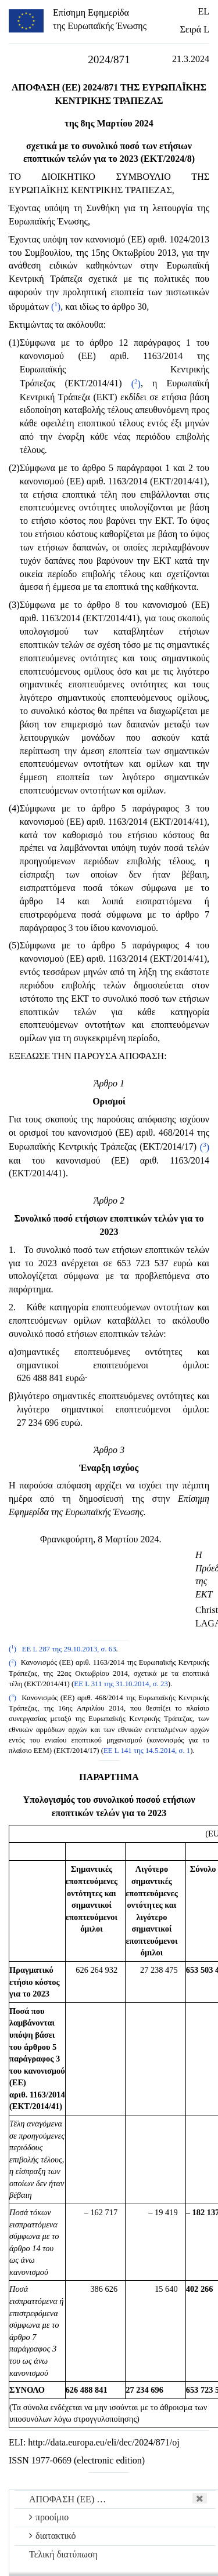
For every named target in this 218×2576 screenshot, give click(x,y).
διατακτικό (52, 2536)
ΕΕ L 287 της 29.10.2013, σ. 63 (69, 1649)
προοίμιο (49, 2517)
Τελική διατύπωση (63, 2554)
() (55, 306)
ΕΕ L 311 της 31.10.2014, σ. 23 (120, 1684)
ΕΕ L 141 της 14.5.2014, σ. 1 (146, 1751)
